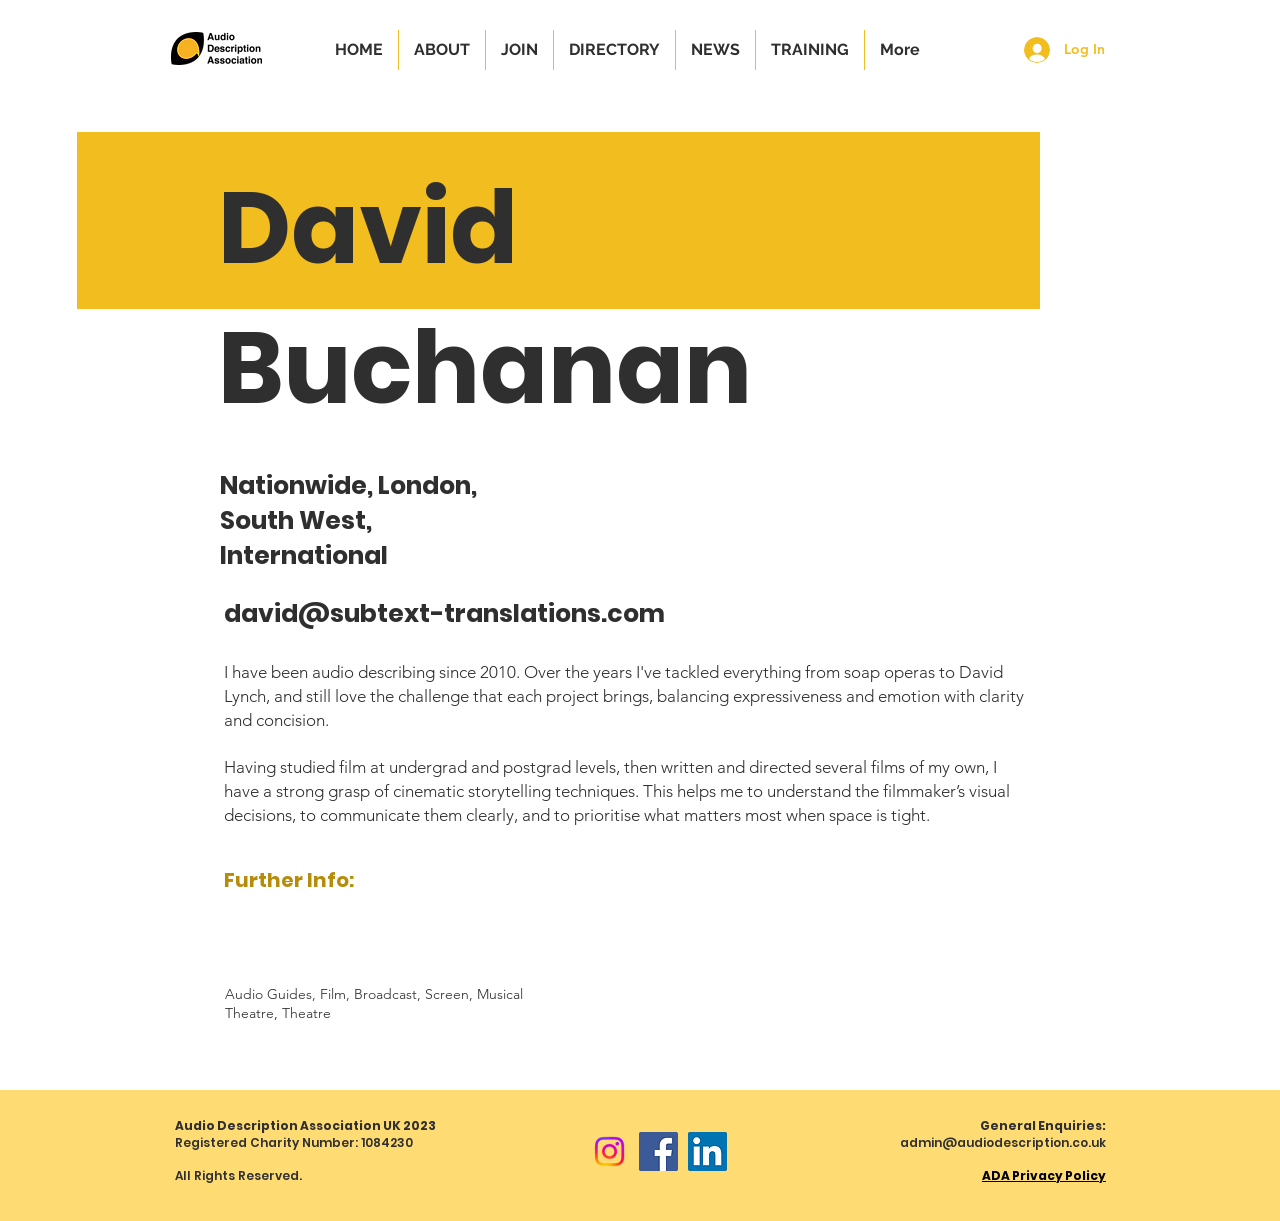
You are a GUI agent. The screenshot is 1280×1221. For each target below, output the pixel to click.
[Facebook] (658, 1151)
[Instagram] (609, 1151)
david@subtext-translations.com (444, 613)
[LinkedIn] (707, 1151)
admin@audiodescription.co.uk (1003, 1142)
